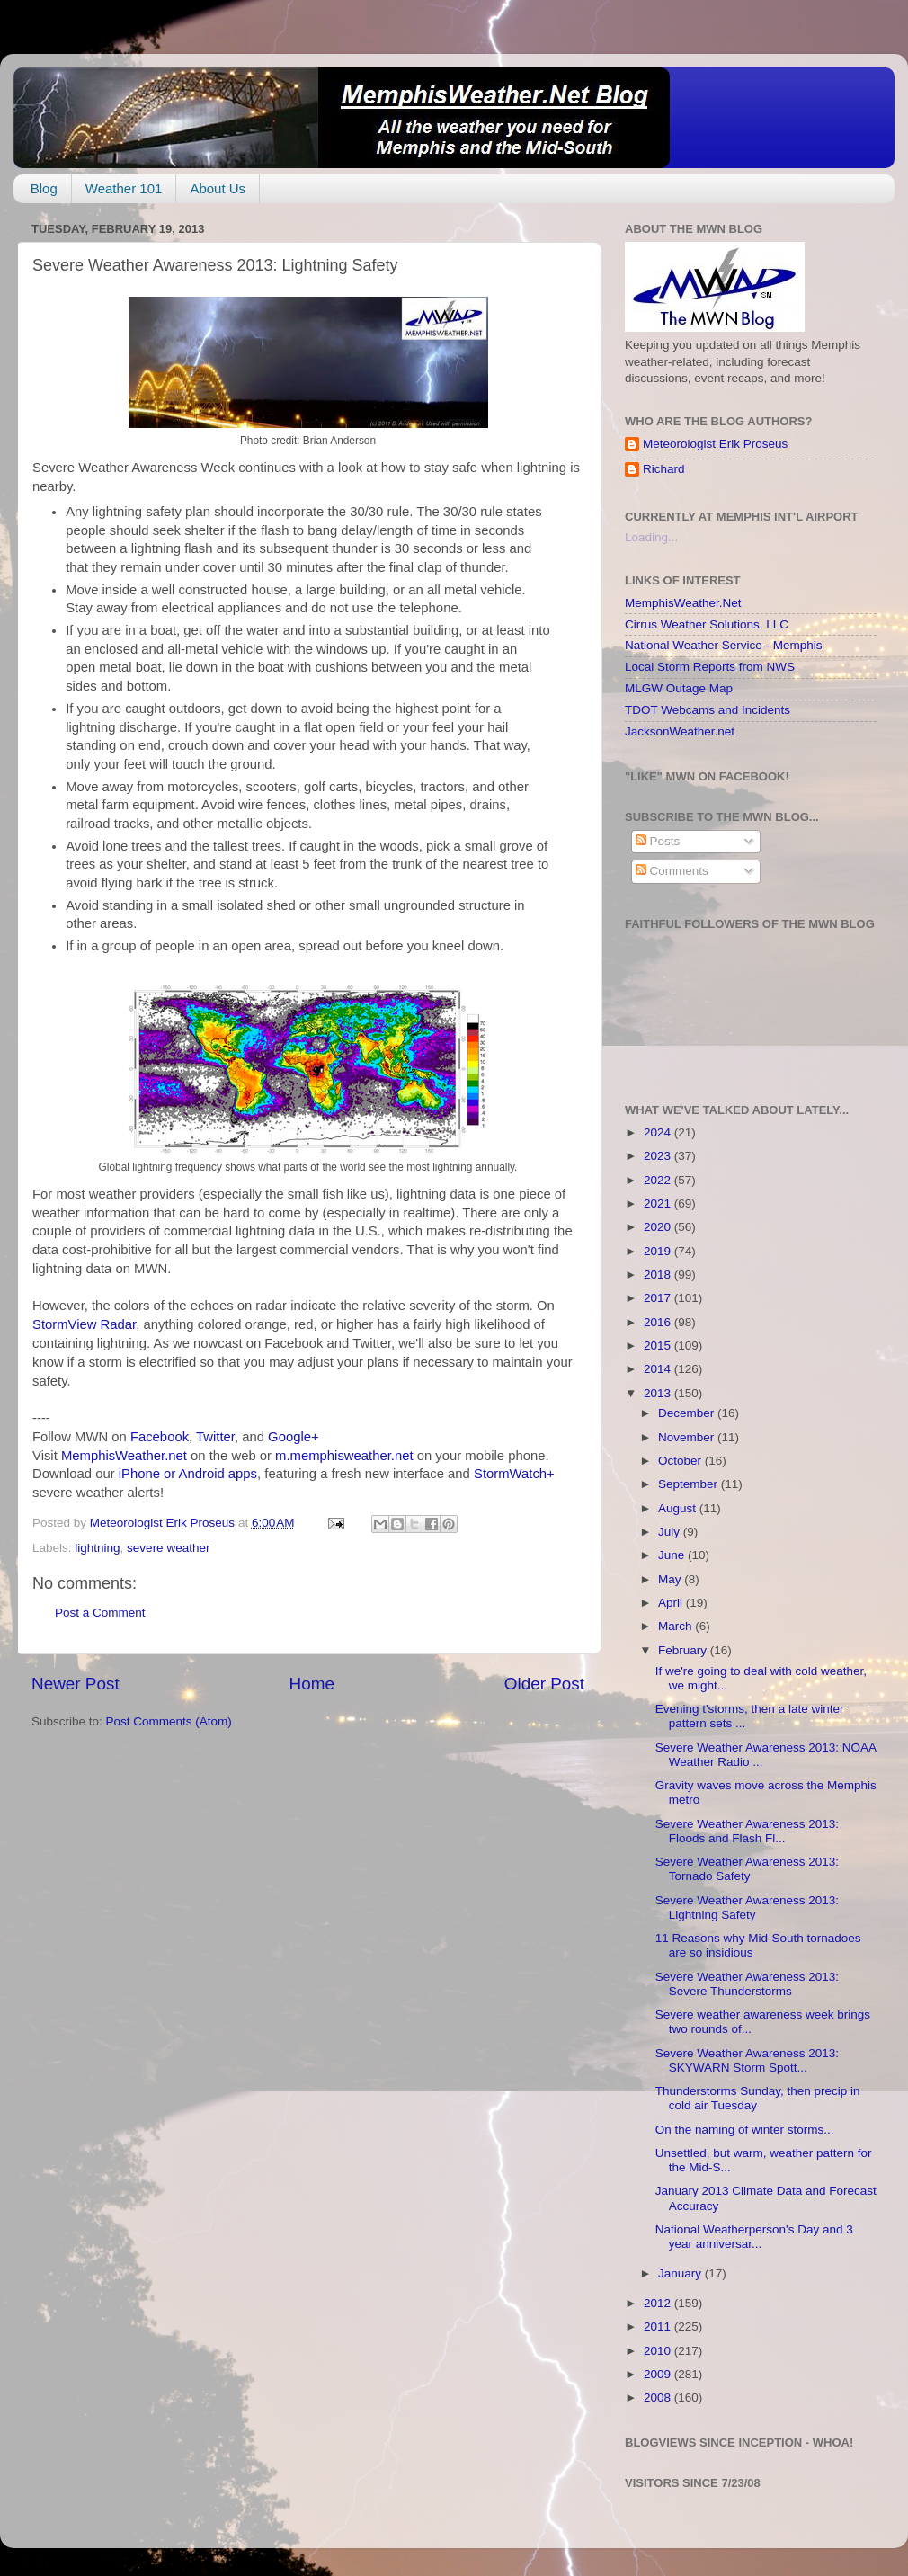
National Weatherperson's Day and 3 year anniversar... (754, 2237)
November (687, 1437)
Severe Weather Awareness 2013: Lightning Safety (747, 1907)
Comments (672, 871)
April (672, 1602)
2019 (659, 1251)
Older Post (544, 1683)
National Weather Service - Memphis (724, 645)
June (673, 1555)
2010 (659, 2351)
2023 (659, 1156)
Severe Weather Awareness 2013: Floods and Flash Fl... (747, 1831)
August (678, 1508)
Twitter (215, 1437)
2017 (659, 1298)
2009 (659, 2374)
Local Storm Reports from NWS (710, 666)
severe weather (168, 1548)
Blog (44, 188)
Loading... (651, 537)
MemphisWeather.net (124, 1455)
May (671, 1579)
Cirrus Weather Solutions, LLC (706, 624)
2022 (659, 1180)
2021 (659, 1203)
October (681, 1460)
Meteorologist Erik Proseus (715, 443)
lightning (97, 1548)
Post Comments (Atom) (169, 1721)
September (689, 1484)
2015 (659, 1345)
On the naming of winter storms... (744, 2129)
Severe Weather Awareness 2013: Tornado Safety (747, 1869)
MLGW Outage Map (679, 688)
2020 (659, 1227)
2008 (659, 2397)
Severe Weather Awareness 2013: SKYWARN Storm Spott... (747, 2060)
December (687, 1413)
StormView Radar (84, 1324)
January (681, 2273)
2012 (659, 2303)
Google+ (293, 1437)
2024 (659, 1132)
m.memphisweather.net (344, 1455)
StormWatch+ (514, 1473)
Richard (664, 469)
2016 (659, 1322)
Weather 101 (124, 188)
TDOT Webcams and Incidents (707, 710)
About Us (217, 188)
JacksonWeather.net (679, 731)
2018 (659, 1274)
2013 (659, 1393)
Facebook (159, 1437)
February (684, 1650)
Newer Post (75, 1683)
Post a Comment (100, 1612)
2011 (659, 2326)
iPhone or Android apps (188, 1473)
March (676, 1626)
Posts (658, 841)
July (670, 1531)
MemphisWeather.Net (683, 603)
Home (311, 1683)
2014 (659, 1369)
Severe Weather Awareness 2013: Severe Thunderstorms (747, 1984)
